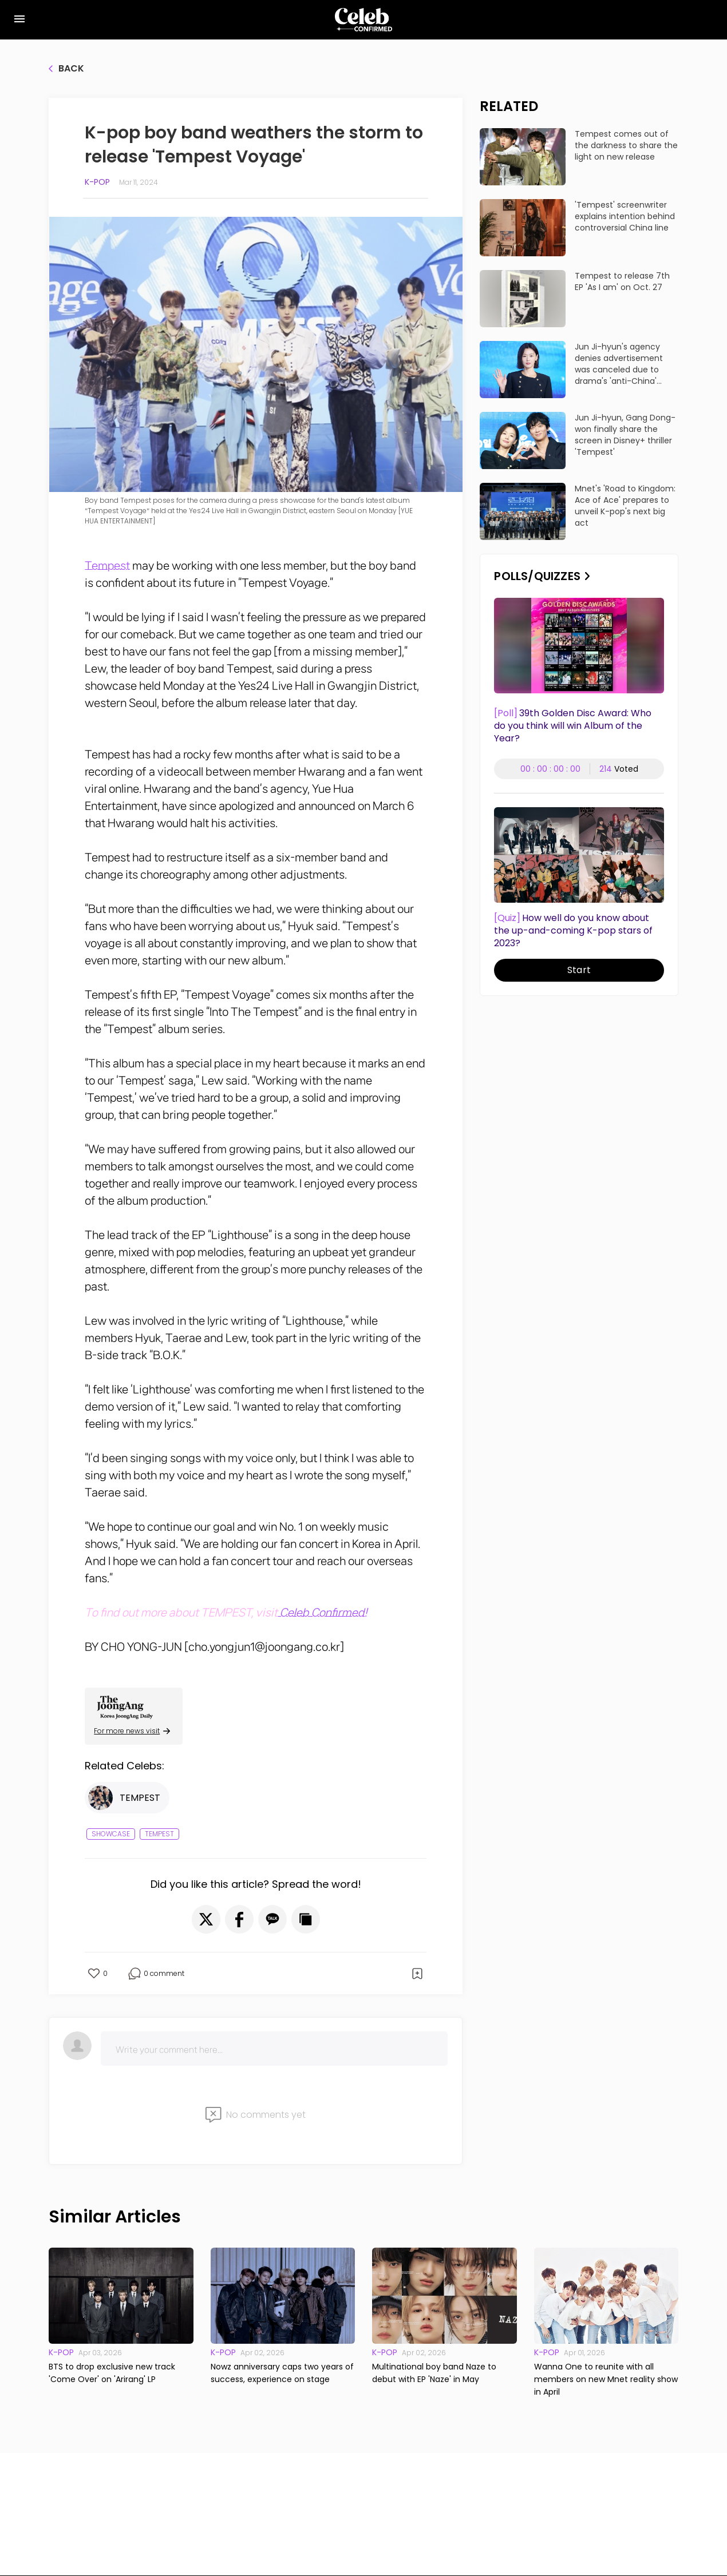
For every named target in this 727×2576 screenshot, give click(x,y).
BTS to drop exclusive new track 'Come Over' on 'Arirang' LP (112, 2373)
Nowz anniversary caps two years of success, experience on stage (282, 2373)
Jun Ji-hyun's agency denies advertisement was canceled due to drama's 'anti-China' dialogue (619, 364)
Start (579, 970)
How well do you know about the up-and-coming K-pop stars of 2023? (573, 931)
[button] (206, 1919)
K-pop (97, 182)
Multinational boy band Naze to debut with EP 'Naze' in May (434, 2373)
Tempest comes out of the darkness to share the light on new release (626, 145)
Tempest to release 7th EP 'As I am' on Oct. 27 (622, 281)
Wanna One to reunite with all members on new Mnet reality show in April (606, 2379)
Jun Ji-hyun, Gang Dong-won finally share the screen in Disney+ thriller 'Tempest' (625, 435)
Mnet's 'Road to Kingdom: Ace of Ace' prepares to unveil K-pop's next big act (625, 506)
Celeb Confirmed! (323, 1612)
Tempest (107, 565)
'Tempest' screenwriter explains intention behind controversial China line (625, 216)
